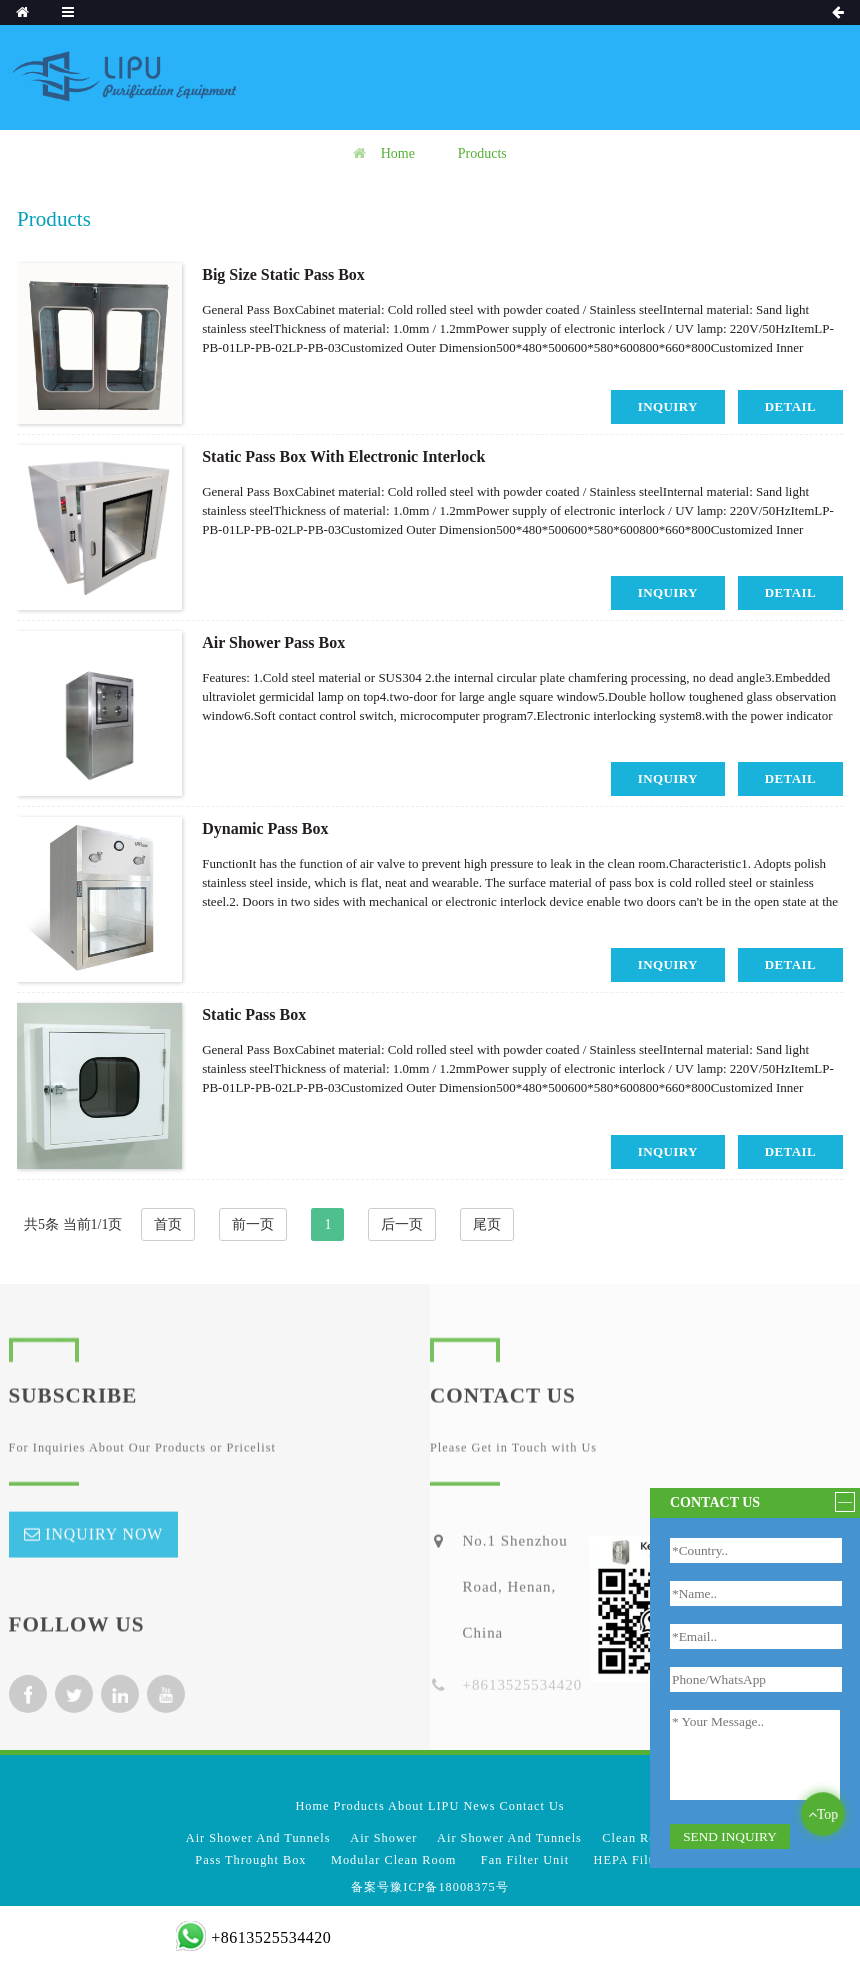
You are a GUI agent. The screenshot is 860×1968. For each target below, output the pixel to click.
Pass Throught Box (250, 1860)
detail (790, 406)
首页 (168, 1224)
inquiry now (104, 1553)
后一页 (402, 1224)
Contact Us (532, 1806)
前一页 (253, 1224)
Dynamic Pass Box (265, 828)
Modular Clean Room (393, 1860)
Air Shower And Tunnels (258, 1838)
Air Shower (383, 1838)
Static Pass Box (254, 1014)
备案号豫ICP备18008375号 (429, 1887)
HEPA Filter (629, 1860)
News (479, 1806)
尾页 (487, 1224)
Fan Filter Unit (525, 1860)
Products (482, 153)
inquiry (668, 406)
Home (398, 153)
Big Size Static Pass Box (283, 274)
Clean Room (638, 1838)
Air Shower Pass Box (273, 642)
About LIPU (423, 1806)
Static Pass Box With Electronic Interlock (343, 456)
